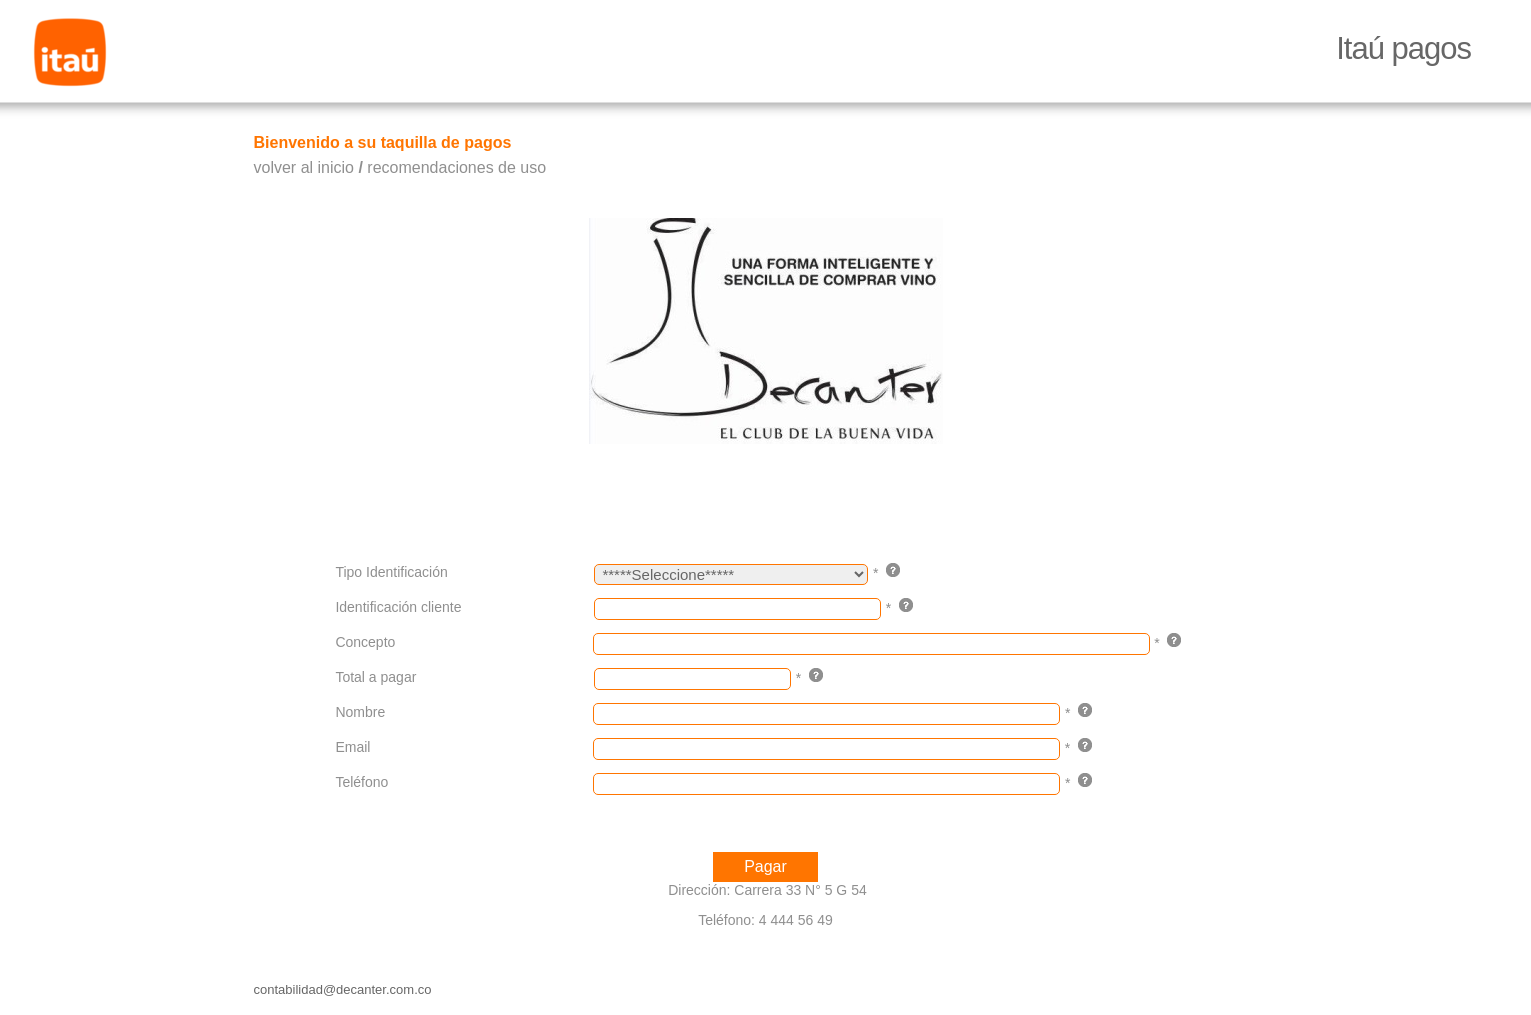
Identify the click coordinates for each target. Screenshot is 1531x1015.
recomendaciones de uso (456, 167)
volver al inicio (304, 167)
